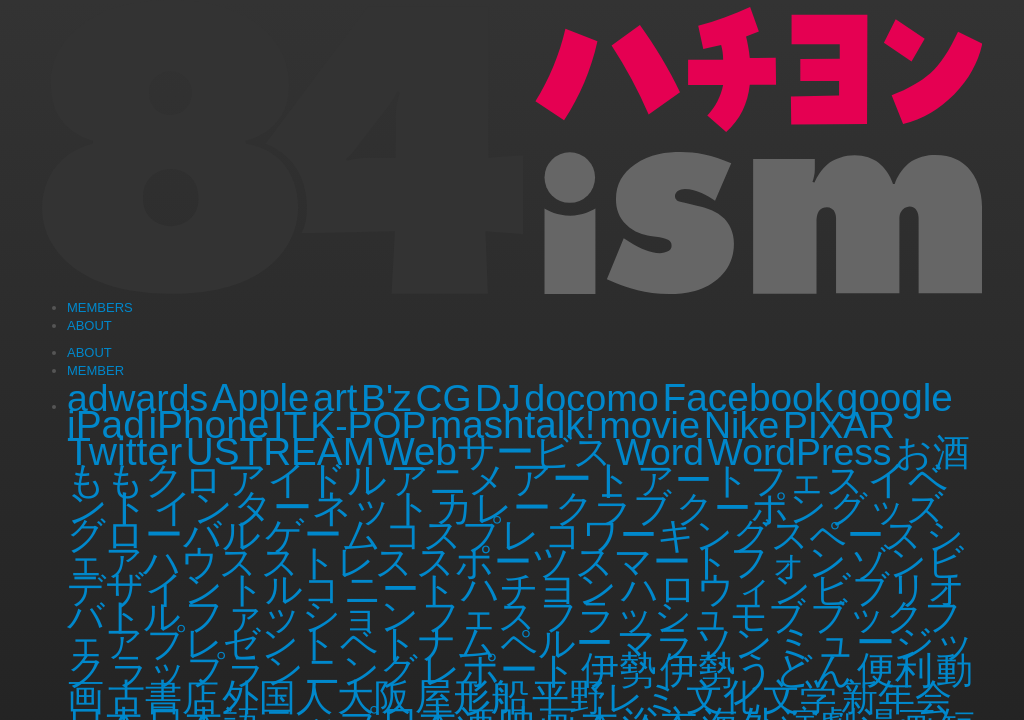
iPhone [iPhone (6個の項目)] (208, 424)
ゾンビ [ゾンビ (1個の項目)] (908, 562)
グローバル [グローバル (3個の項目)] (164, 534)
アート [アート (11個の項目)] (572, 479)
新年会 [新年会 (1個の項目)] (896, 697)
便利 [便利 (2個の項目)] (895, 670)
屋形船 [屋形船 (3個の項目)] (472, 696)
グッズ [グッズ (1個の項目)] (887, 508)
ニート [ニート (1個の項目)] (400, 589)
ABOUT (89, 352)
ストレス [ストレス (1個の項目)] (337, 562)
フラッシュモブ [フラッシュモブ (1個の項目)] (673, 616)
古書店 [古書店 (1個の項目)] (163, 697)
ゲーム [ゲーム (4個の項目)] (323, 534)
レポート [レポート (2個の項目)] (499, 670)
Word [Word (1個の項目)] (659, 452)
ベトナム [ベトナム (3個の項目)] (418, 642)
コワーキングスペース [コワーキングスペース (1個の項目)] (733, 535)
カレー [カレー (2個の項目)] (493, 508)
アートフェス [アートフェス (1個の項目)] (750, 480)
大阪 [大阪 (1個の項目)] (374, 697)
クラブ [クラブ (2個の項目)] (613, 508)
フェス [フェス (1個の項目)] (479, 616)
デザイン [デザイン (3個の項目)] (145, 588)
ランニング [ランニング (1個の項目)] (323, 670)
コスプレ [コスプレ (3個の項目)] (462, 534)
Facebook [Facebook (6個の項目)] (748, 397)
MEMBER (95, 370)
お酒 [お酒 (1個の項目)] (932, 452)
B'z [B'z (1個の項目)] (386, 398)
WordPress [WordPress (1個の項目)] (800, 452)
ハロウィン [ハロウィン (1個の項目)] (716, 589)
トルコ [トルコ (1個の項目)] (284, 589)
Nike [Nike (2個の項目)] (742, 425)
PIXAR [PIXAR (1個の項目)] (839, 425)
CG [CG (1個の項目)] (443, 398)
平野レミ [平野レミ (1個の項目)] (607, 697)
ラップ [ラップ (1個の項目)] (168, 670)
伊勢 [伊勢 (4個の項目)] (619, 669)
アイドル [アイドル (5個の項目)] (307, 479)
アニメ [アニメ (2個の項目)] (448, 480)
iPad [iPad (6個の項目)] (106, 424)
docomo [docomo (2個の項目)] (591, 398)
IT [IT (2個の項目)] (290, 425)
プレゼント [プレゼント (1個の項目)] (242, 643)
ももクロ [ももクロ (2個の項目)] (145, 480)
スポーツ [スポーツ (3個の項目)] (493, 561)
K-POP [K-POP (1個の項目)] (368, 425)
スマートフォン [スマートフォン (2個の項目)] (711, 562)
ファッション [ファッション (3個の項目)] (302, 615)
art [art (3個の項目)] (335, 397)
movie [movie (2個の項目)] (649, 425)
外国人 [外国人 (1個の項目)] (277, 697)
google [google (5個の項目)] (895, 397)
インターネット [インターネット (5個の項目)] (292, 507)
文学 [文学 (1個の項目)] (800, 697)
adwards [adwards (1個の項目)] (137, 398)
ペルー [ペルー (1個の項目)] (556, 643)
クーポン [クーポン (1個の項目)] (751, 508)
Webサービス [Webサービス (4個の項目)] (494, 451)
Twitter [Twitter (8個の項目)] (124, 451)
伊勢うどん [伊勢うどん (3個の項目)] (756, 669)
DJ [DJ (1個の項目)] (498, 398)
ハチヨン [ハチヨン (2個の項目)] (539, 589)
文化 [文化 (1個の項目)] (723, 697)
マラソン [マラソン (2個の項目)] (695, 643)
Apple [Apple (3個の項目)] (261, 397)
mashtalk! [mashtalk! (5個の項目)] (512, 424)
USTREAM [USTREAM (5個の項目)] (280, 451)
